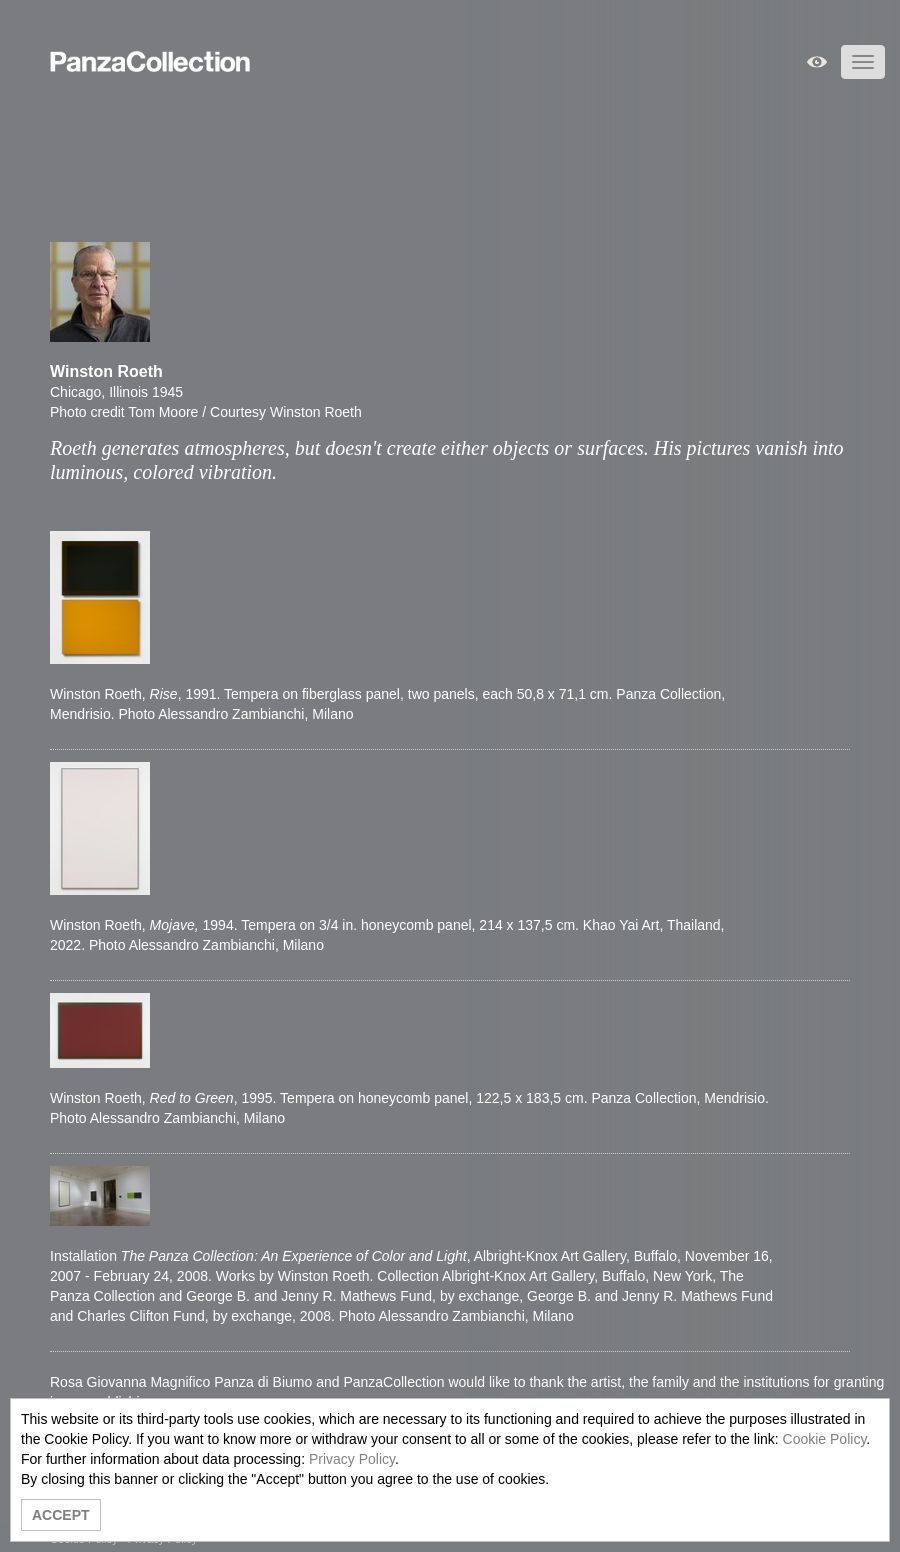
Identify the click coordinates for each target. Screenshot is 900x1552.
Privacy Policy (352, 1459)
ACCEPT (61, 1515)
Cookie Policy (825, 1439)
